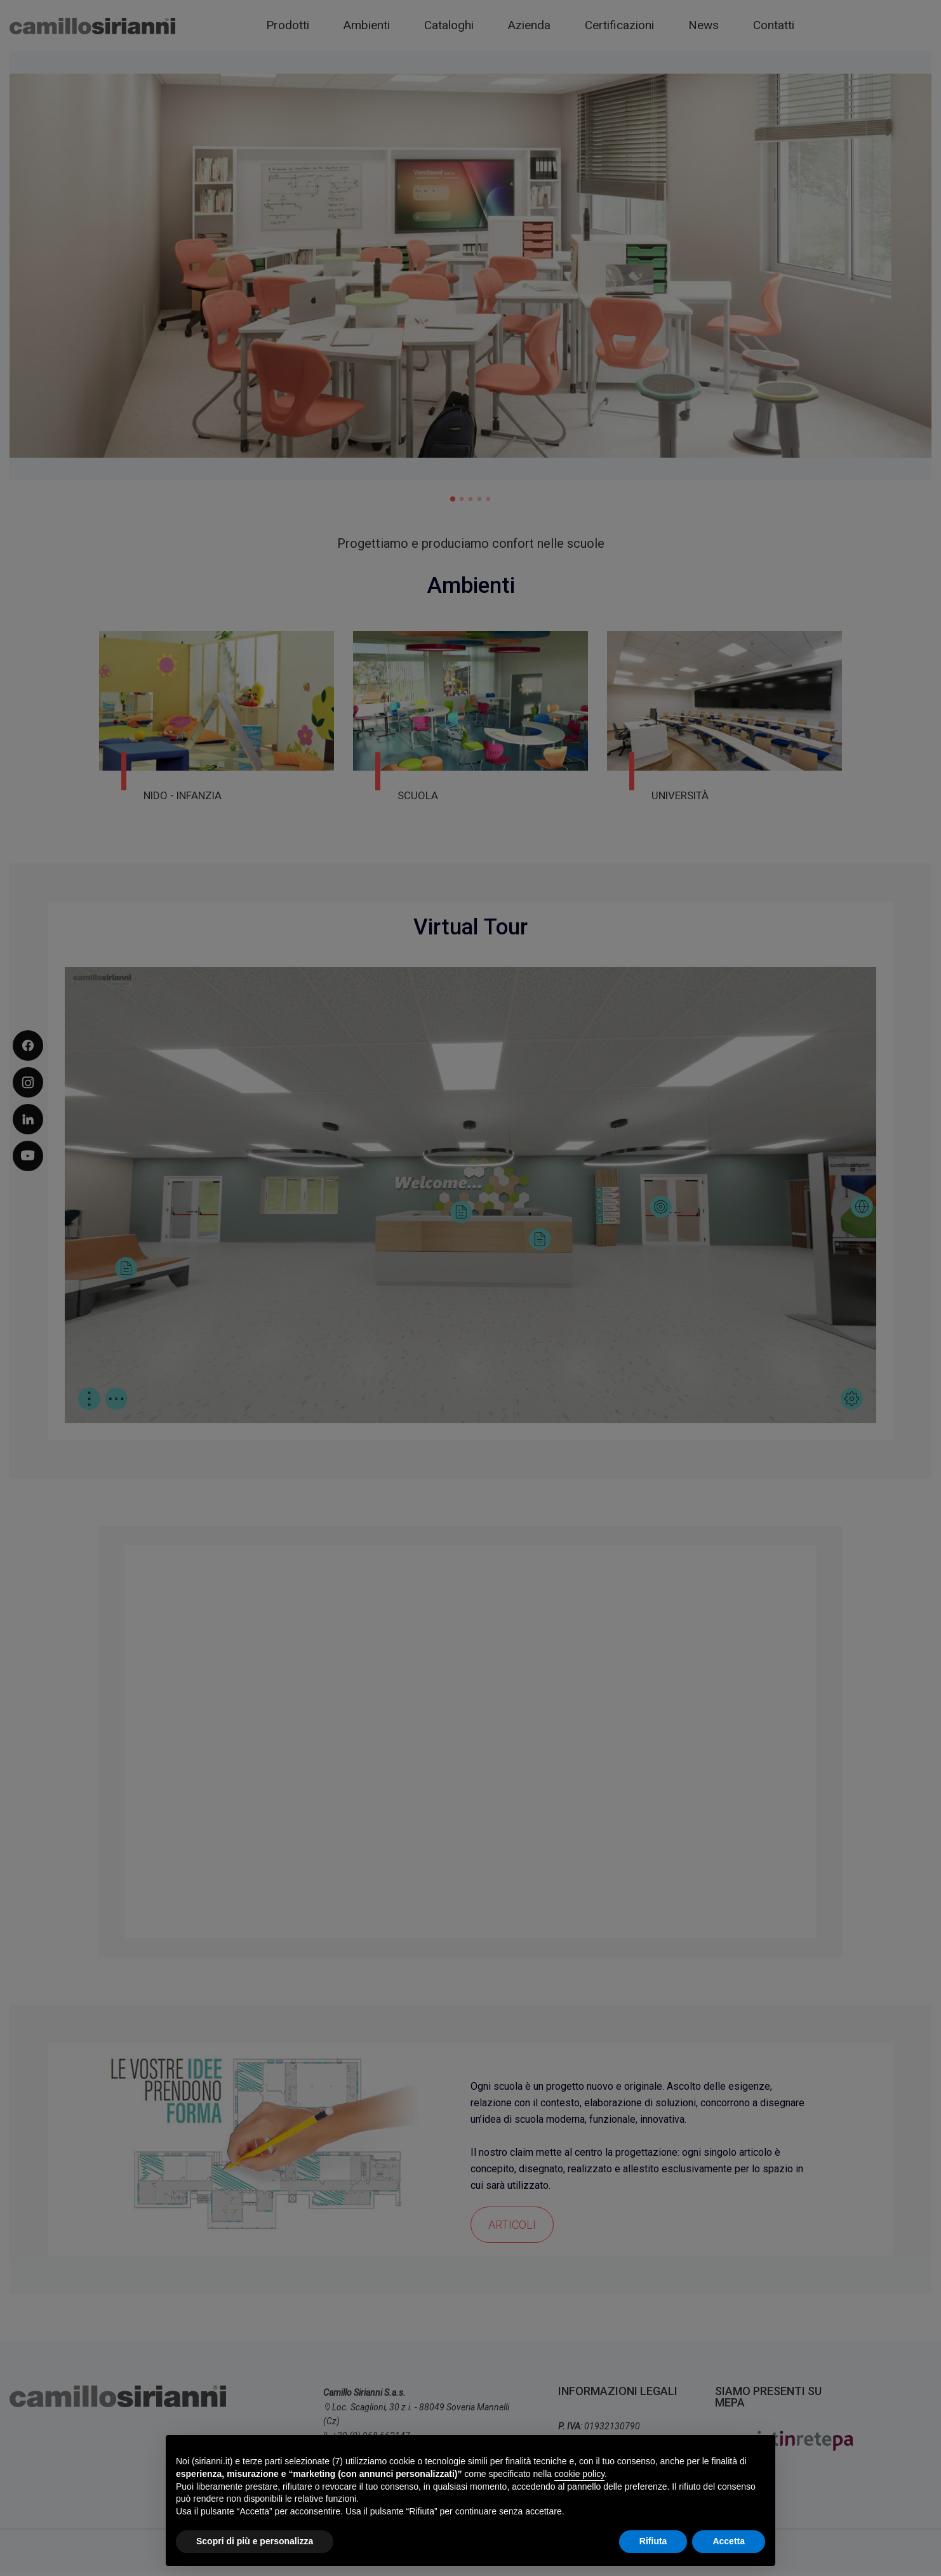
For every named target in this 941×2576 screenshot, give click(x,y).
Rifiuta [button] (653, 2541)
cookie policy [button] (579, 2474)
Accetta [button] (728, 2541)
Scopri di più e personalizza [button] (254, 2541)
